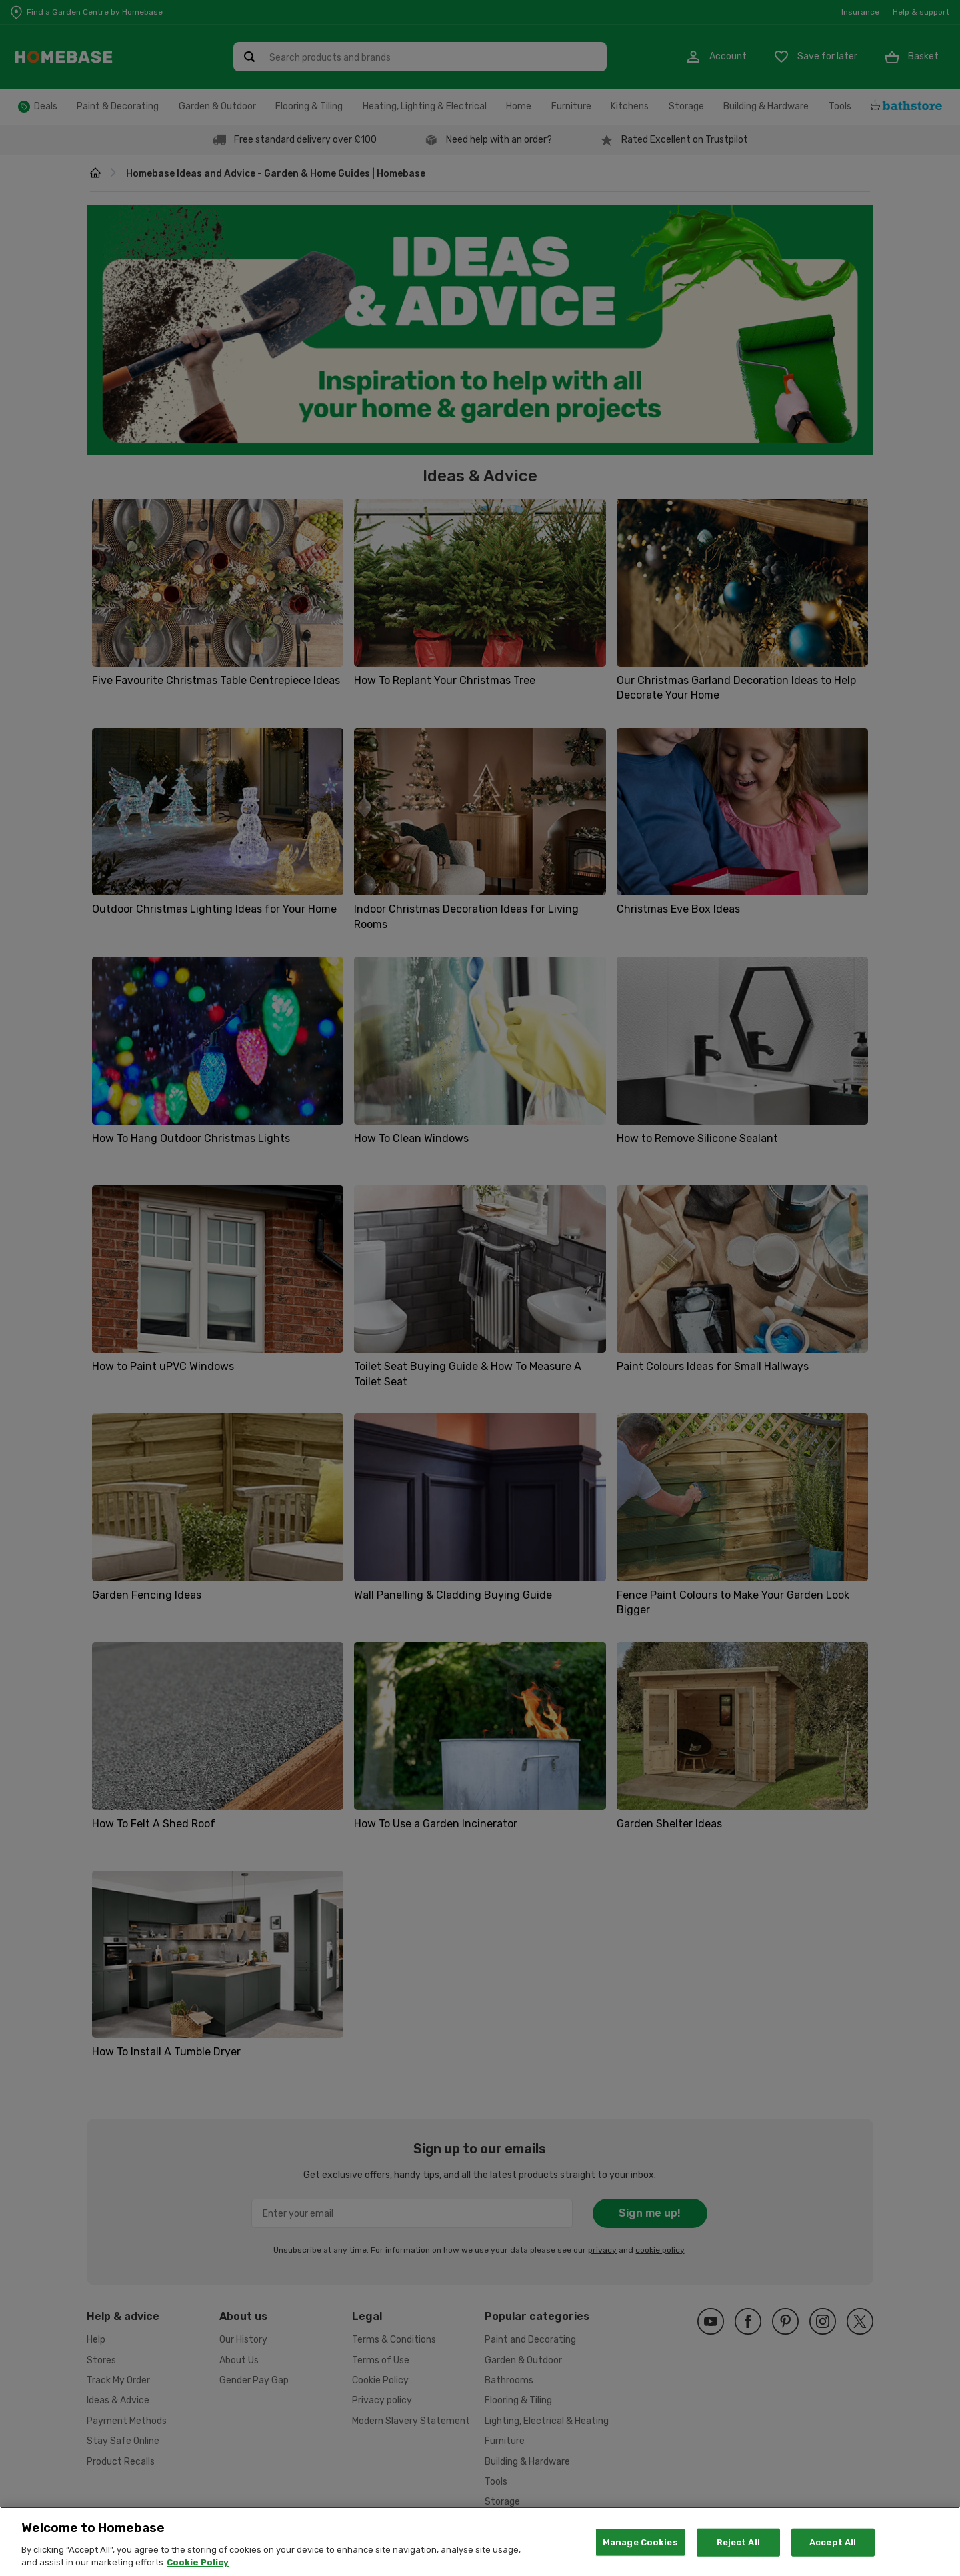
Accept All (832, 2542)
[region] (480, 2541)
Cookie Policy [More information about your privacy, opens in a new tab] (198, 2562)
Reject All (738, 2542)
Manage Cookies (640, 2542)
